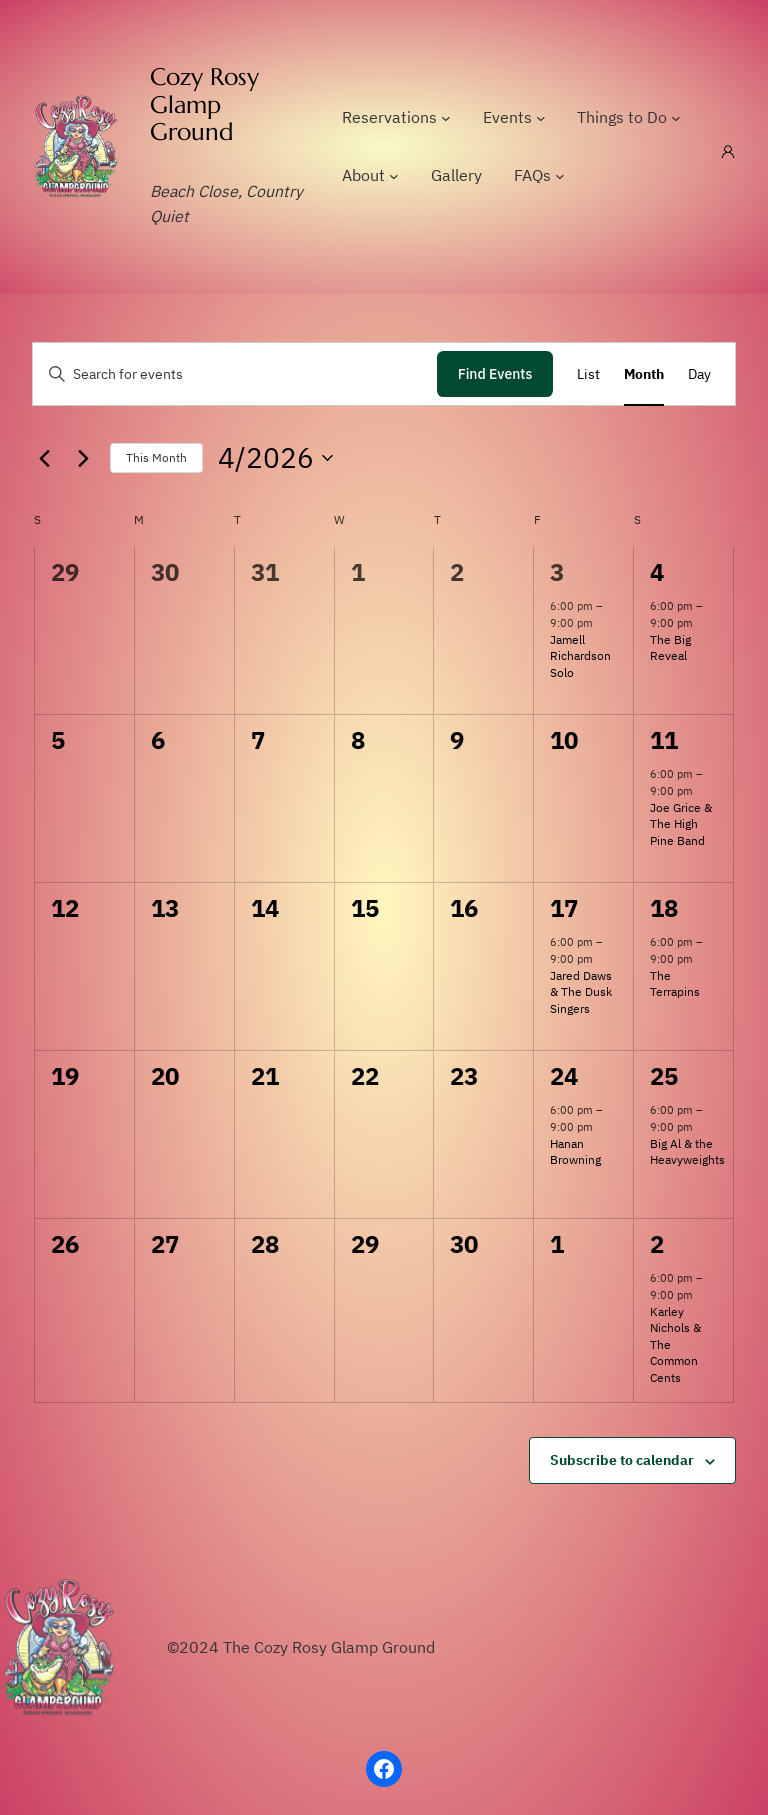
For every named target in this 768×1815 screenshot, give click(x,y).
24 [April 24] (563, 1076)
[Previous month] (44, 458)
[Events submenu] (541, 118)
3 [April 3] (557, 572)
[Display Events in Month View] (644, 374)
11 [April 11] (663, 740)
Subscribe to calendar (622, 1460)
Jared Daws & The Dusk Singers (581, 992)
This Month (156, 457)
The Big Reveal (670, 648)
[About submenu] (394, 176)
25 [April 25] (663, 1076)
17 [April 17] (563, 908)
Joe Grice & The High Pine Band (681, 824)
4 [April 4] (657, 572)
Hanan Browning (575, 1152)
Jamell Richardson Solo (580, 656)
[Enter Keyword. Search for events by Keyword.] (235, 374)
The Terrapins (675, 984)
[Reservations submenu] (446, 118)
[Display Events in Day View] (699, 374)
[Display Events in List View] (588, 374)
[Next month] (83, 458)
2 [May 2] (657, 1244)
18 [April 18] (663, 908)
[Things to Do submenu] (676, 118)
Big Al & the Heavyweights (687, 1152)
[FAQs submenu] (560, 176)
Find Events (495, 374)
